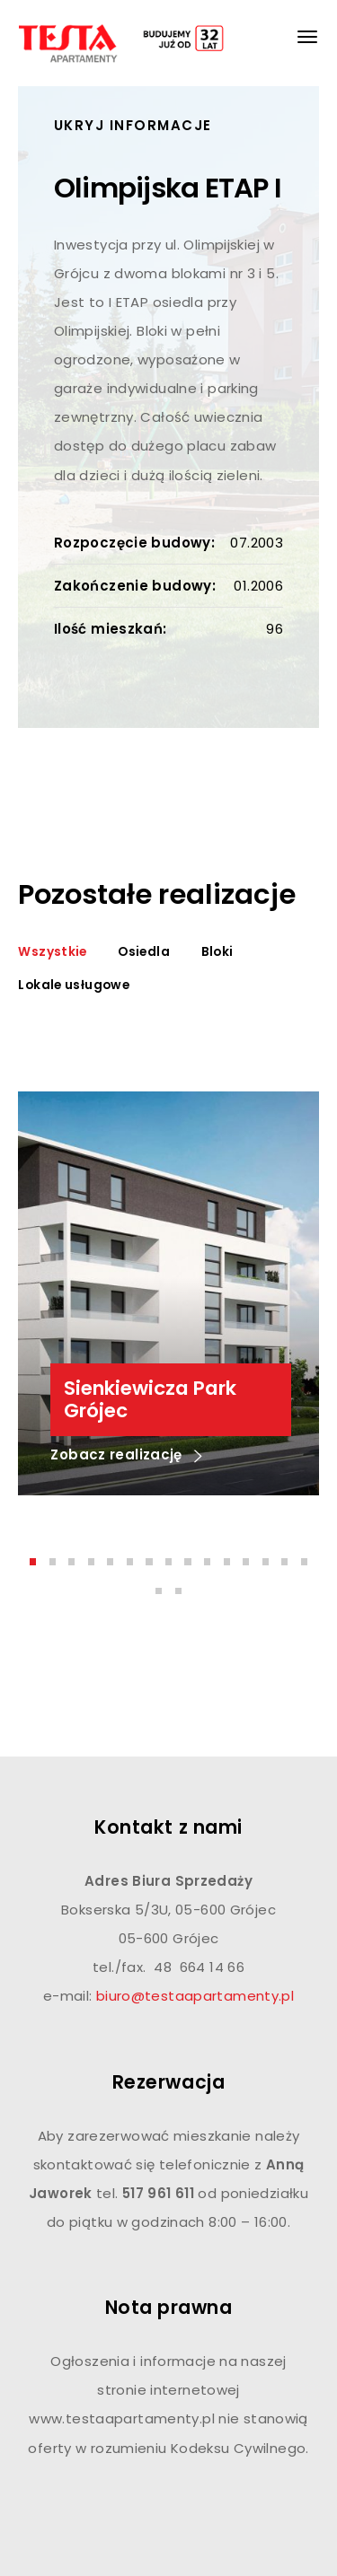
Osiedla (144, 951)
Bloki (217, 951)
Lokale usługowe (73, 985)
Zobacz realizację (126, 1456)
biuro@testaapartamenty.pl (195, 1995)
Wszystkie (52, 951)
